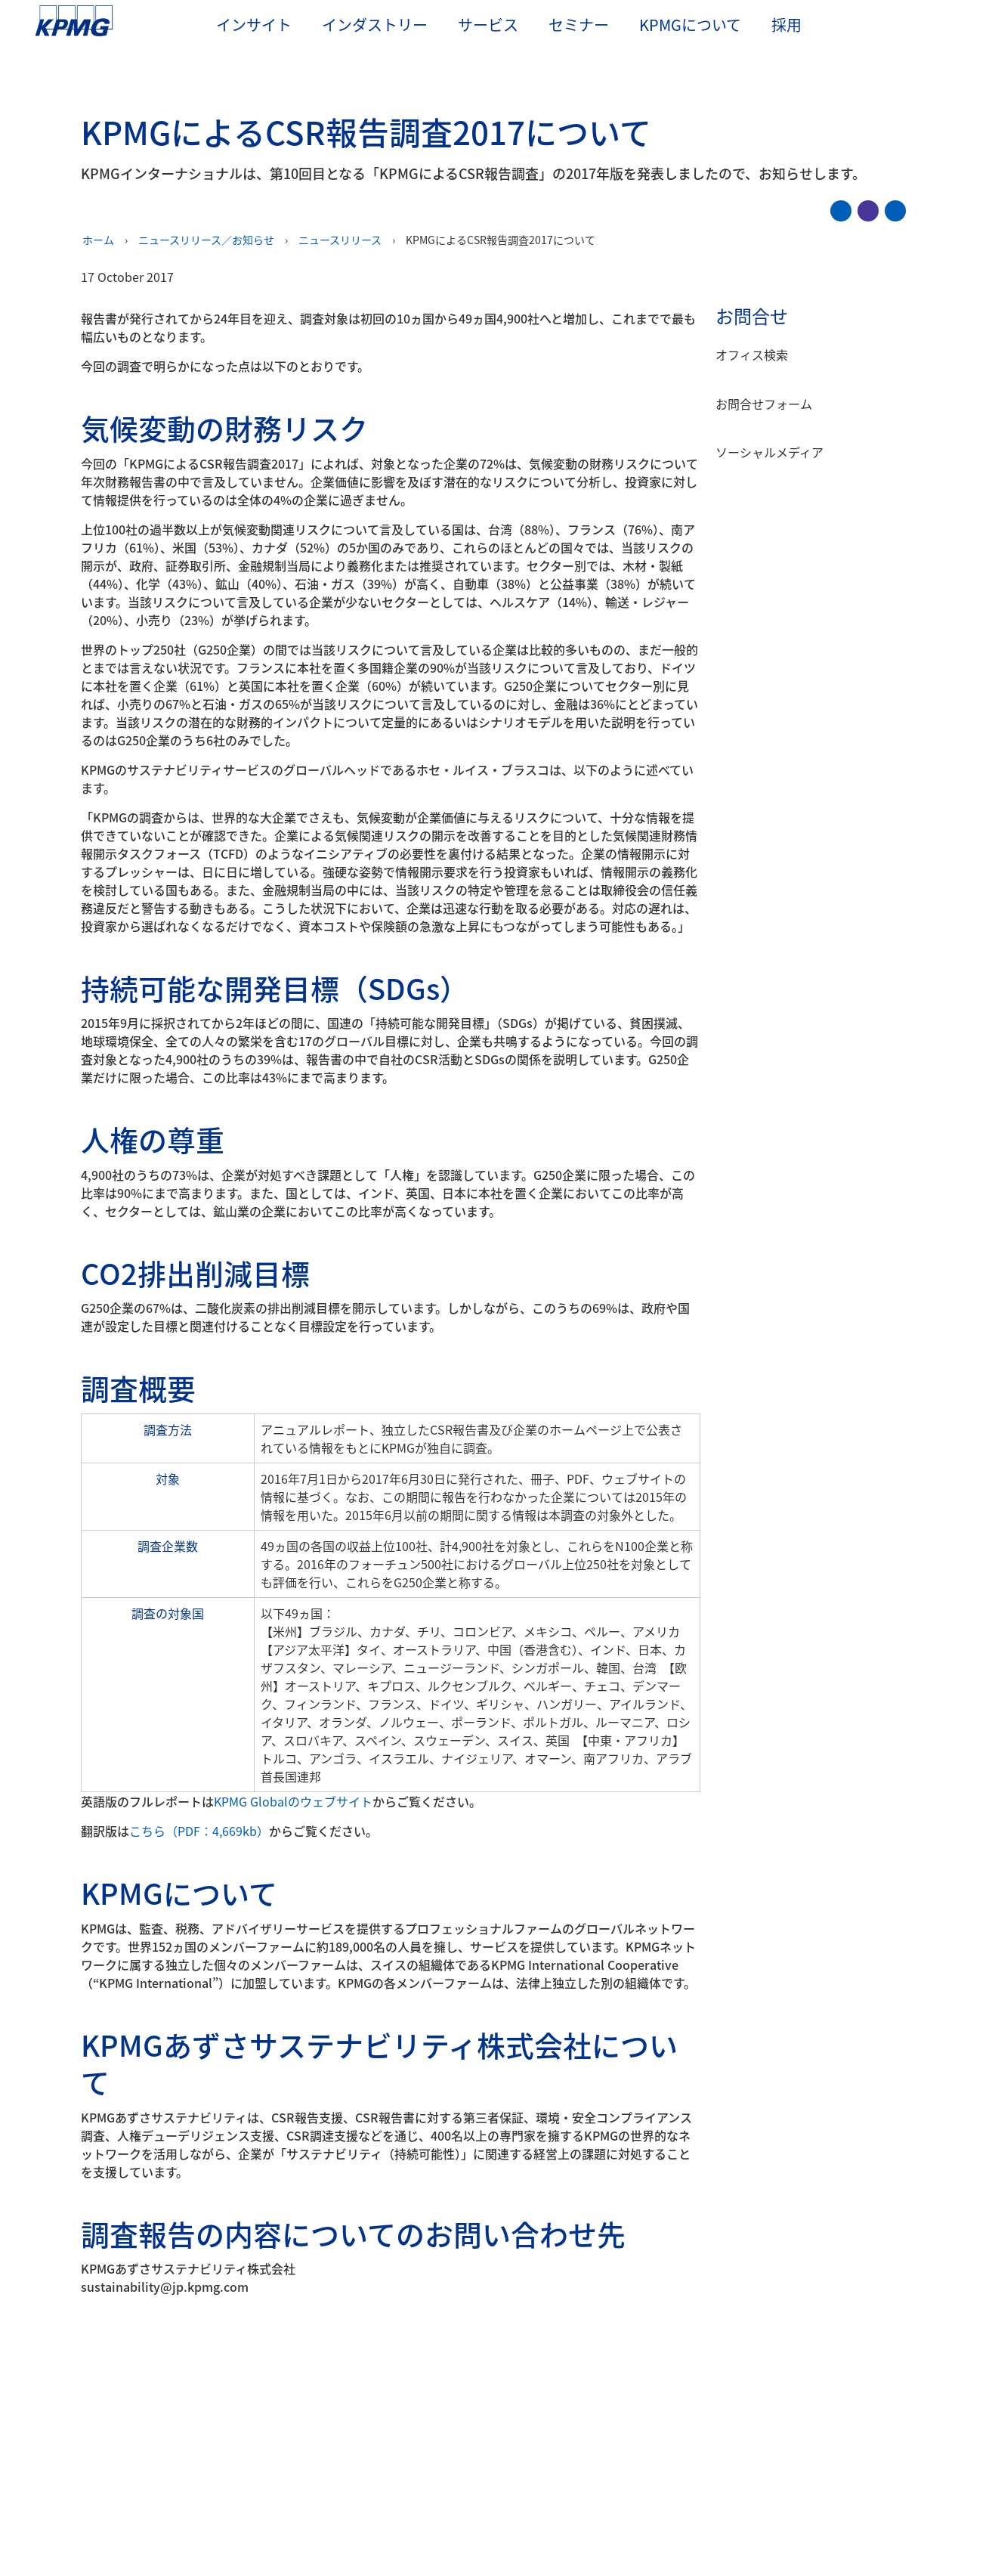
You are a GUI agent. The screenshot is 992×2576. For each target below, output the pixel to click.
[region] (496, 2502)
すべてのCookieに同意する (812, 2503)
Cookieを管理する (684, 2503)
